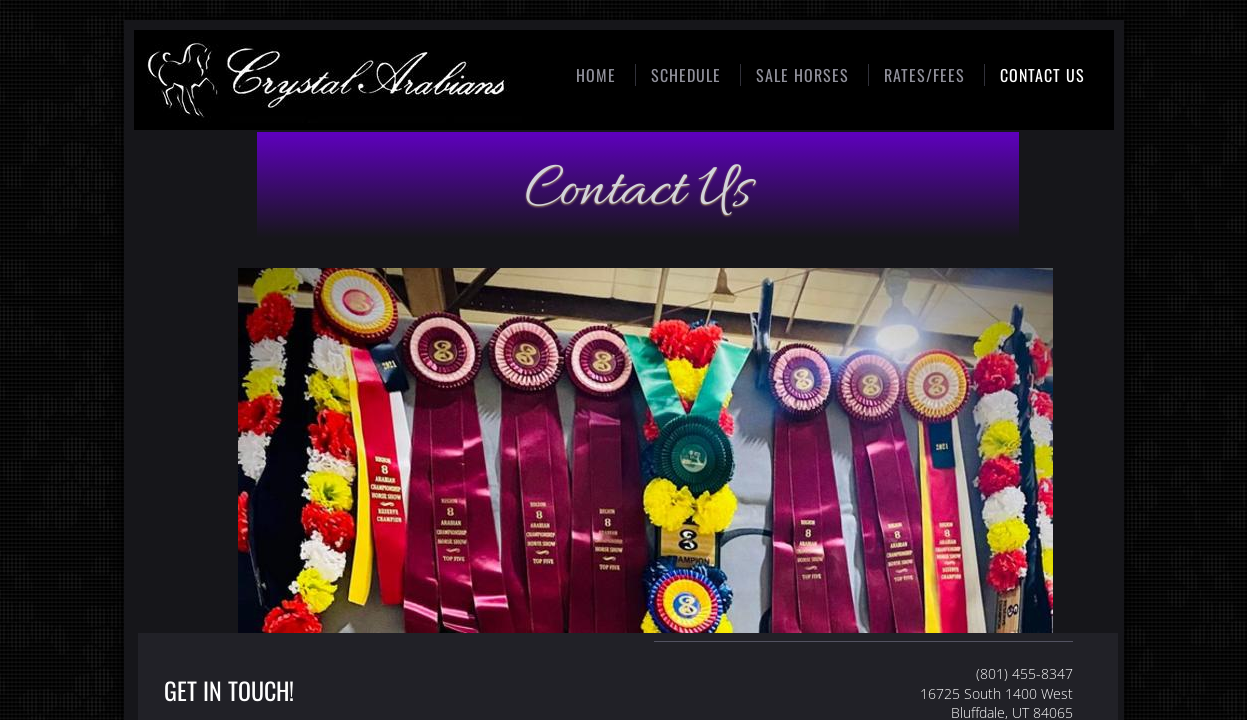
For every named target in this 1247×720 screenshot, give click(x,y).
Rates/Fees (924, 75)
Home (596, 75)
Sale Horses (802, 75)
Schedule (686, 75)
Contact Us (1042, 75)
